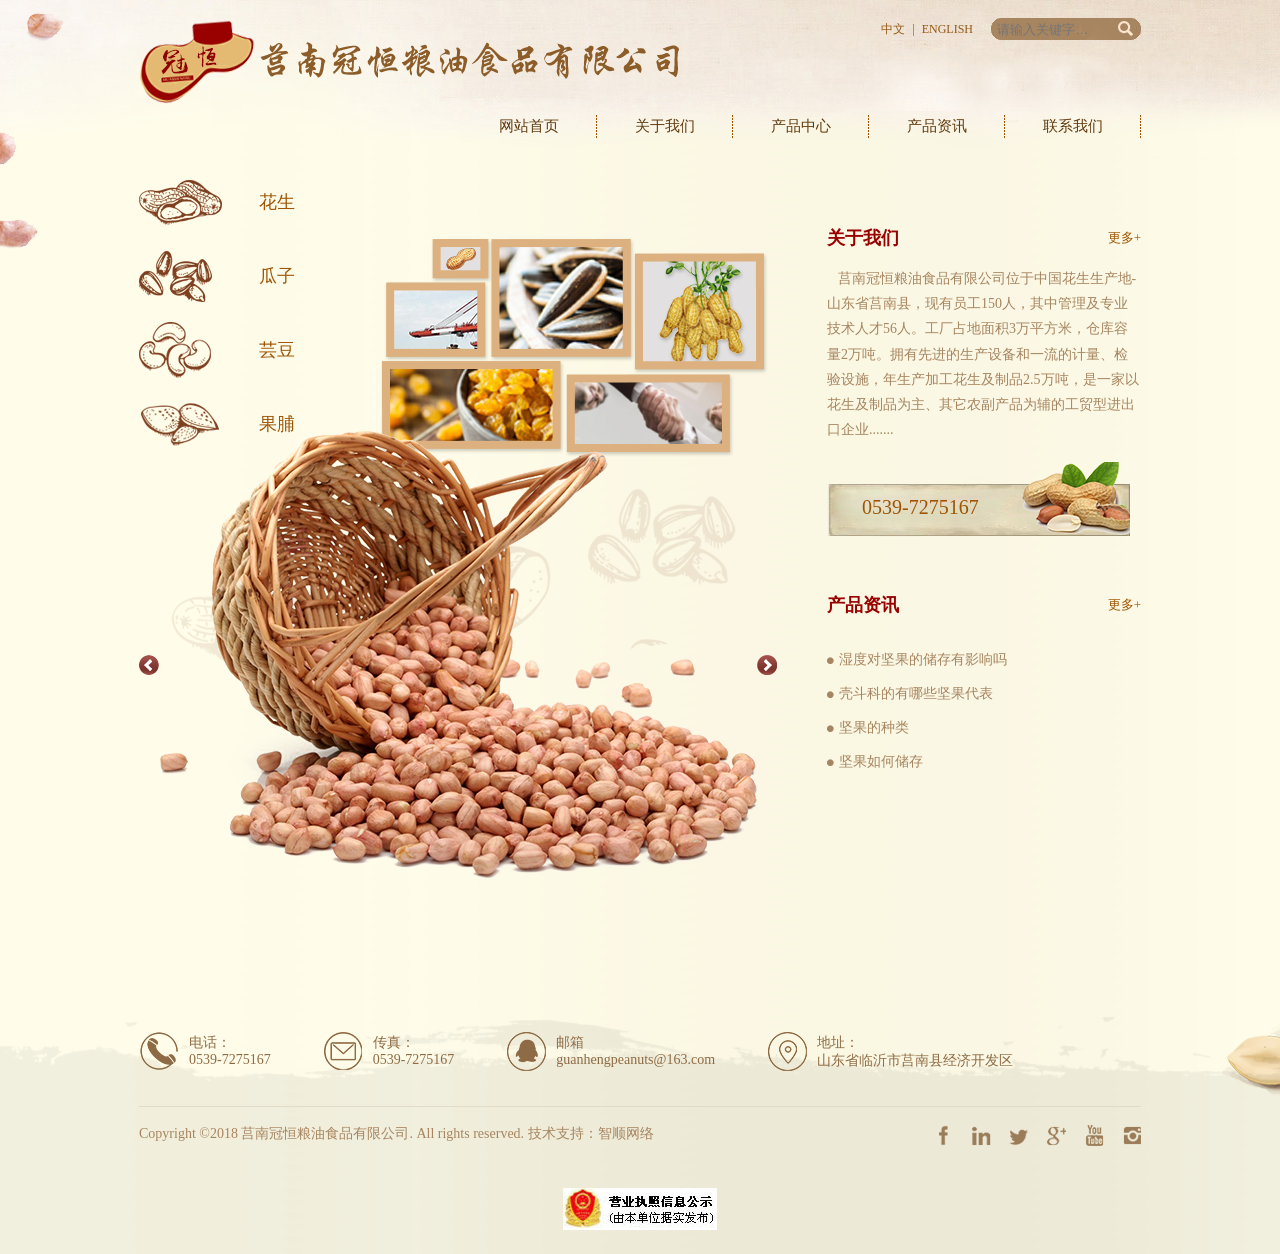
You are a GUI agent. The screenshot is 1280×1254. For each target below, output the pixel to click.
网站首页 (529, 126)
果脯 (277, 424)
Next (767, 665)
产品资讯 (937, 126)
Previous (149, 665)
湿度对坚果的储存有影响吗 (923, 659)
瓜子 (277, 276)
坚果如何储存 (881, 761)
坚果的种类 (874, 727)
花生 (277, 202)
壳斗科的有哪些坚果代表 (916, 693)
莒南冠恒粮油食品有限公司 (409, 62)
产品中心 (801, 126)
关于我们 (665, 126)
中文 (893, 29)
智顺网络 (626, 1133)
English (947, 29)
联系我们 (1073, 126)
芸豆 (277, 350)
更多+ (1124, 237)
